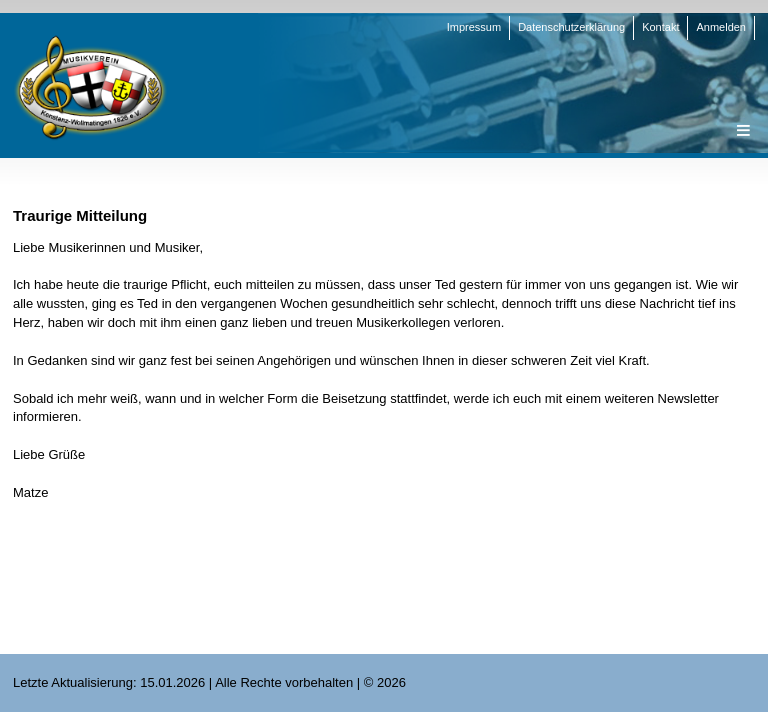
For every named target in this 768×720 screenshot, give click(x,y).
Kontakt (660, 27)
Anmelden (721, 27)
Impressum (474, 27)
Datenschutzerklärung (571, 27)
